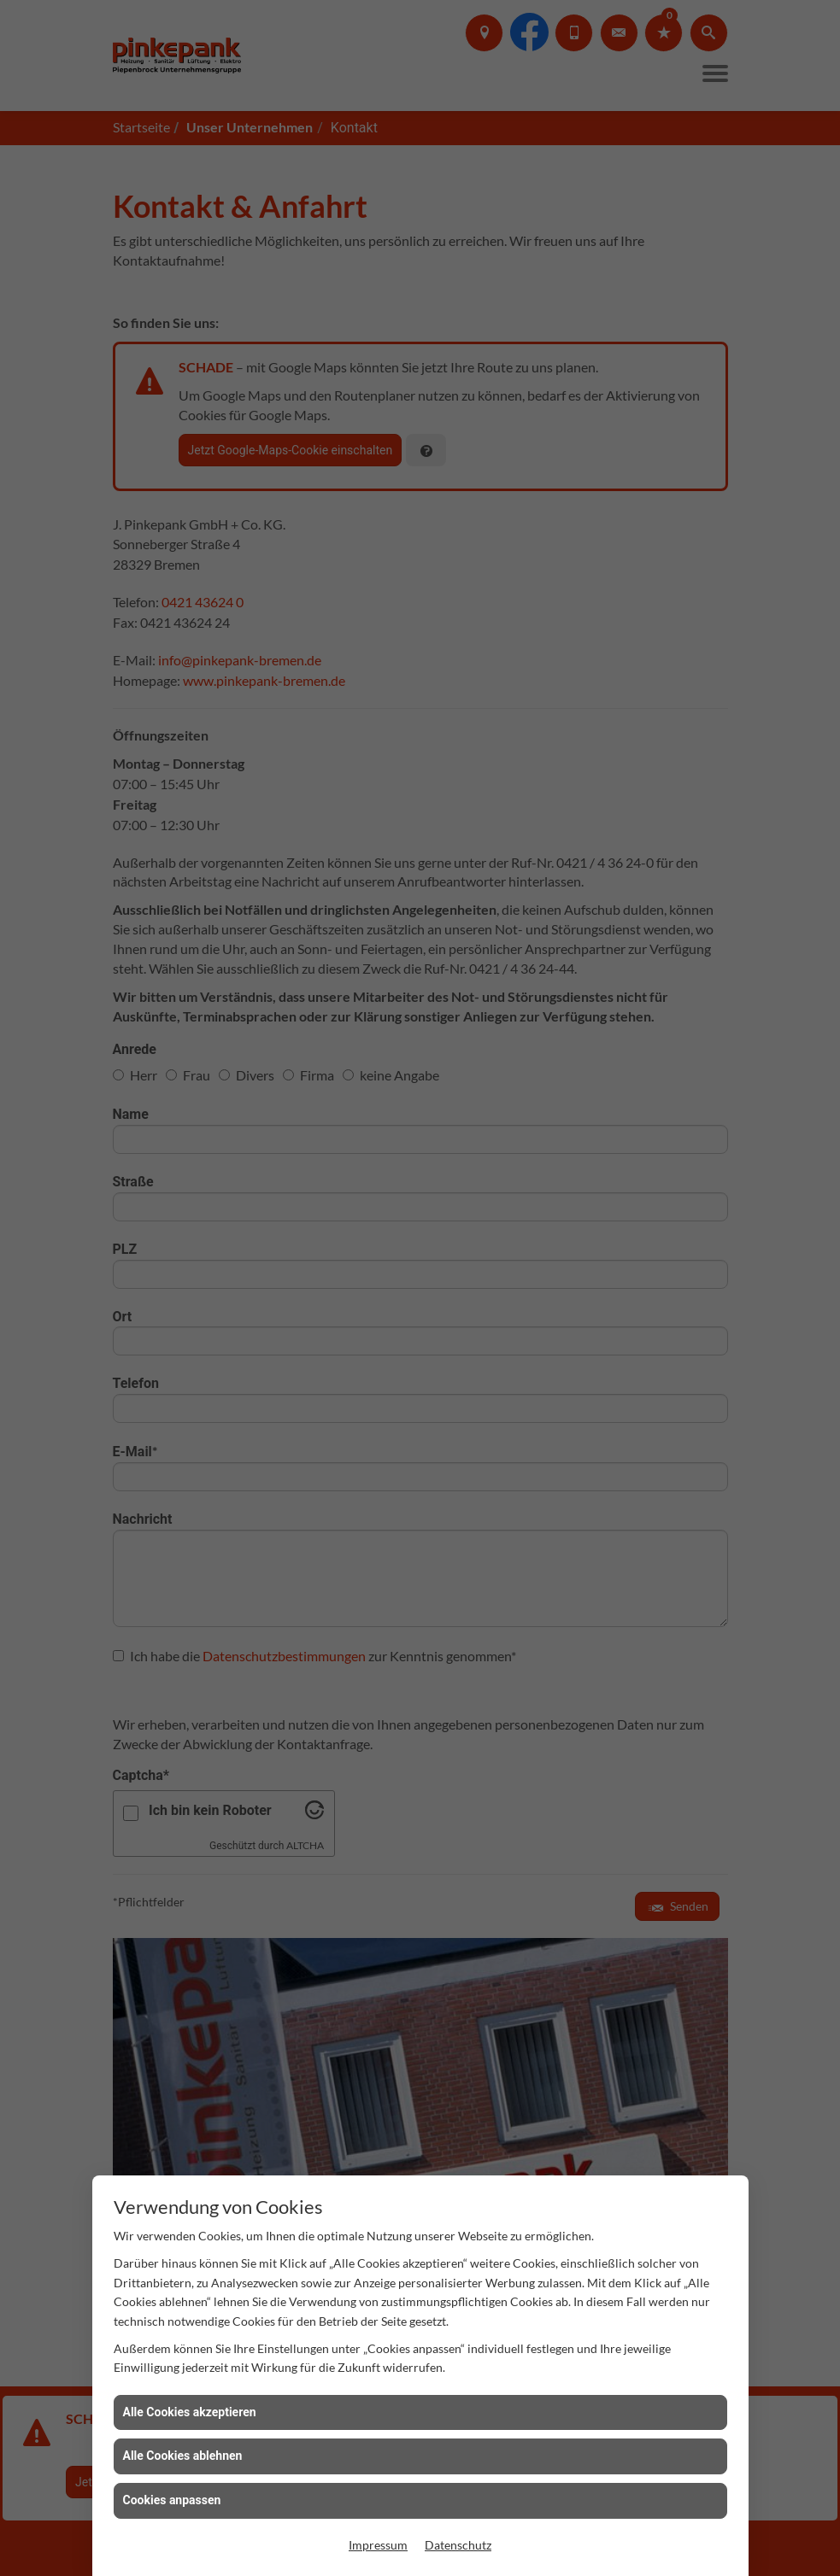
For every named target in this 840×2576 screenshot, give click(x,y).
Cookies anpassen (172, 2500)
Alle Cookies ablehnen (183, 2455)
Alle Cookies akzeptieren (189, 2412)
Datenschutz (458, 2545)
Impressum (378, 2545)
